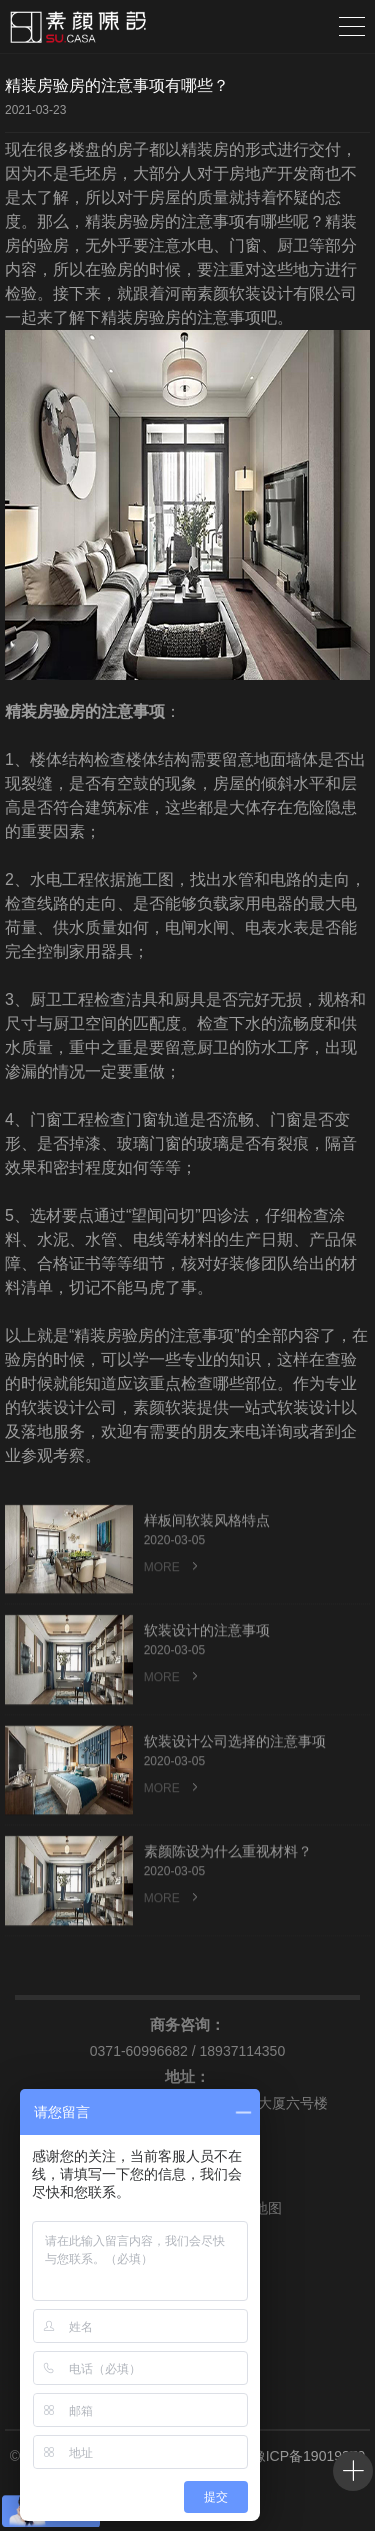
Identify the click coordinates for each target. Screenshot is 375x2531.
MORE (173, 1602)
